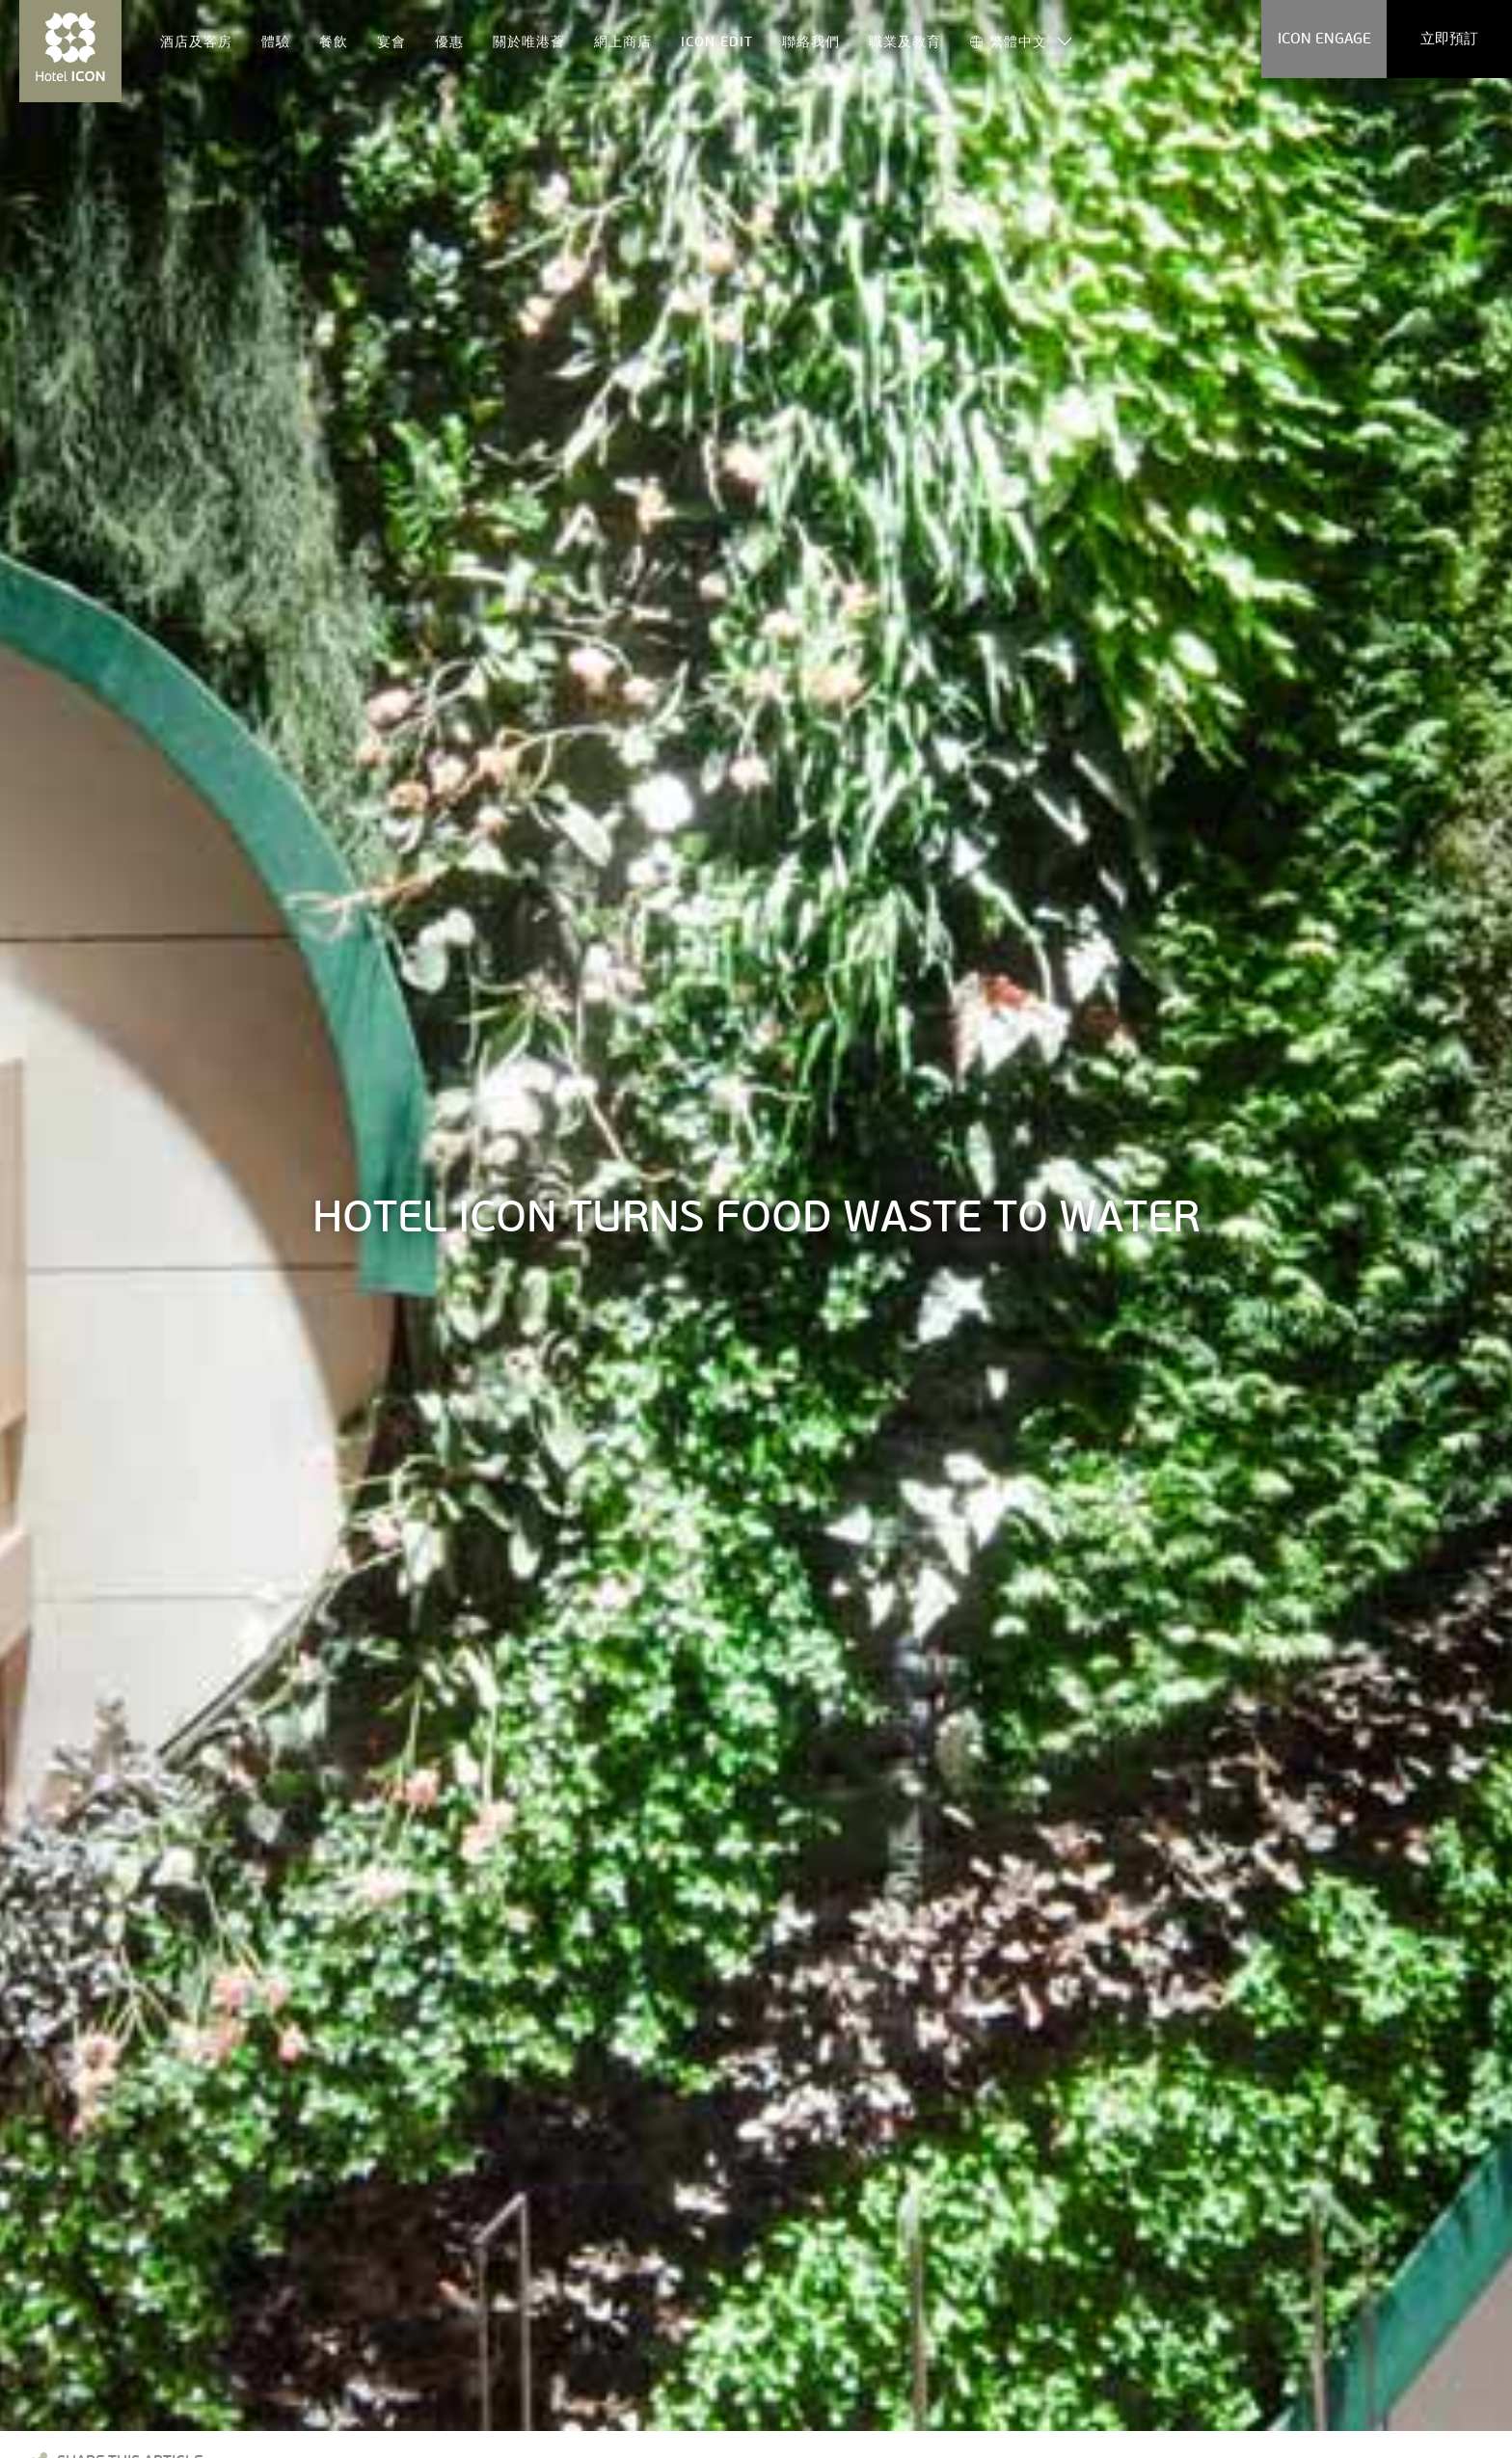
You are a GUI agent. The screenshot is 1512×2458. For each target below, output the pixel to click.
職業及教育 (905, 41)
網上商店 (623, 41)
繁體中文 (1008, 41)
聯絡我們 (811, 41)
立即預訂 (1449, 38)
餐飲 (333, 41)
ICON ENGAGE (1324, 38)
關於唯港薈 (529, 41)
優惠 (449, 41)
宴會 (391, 41)
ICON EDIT (717, 41)
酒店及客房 (196, 41)
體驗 (275, 41)
